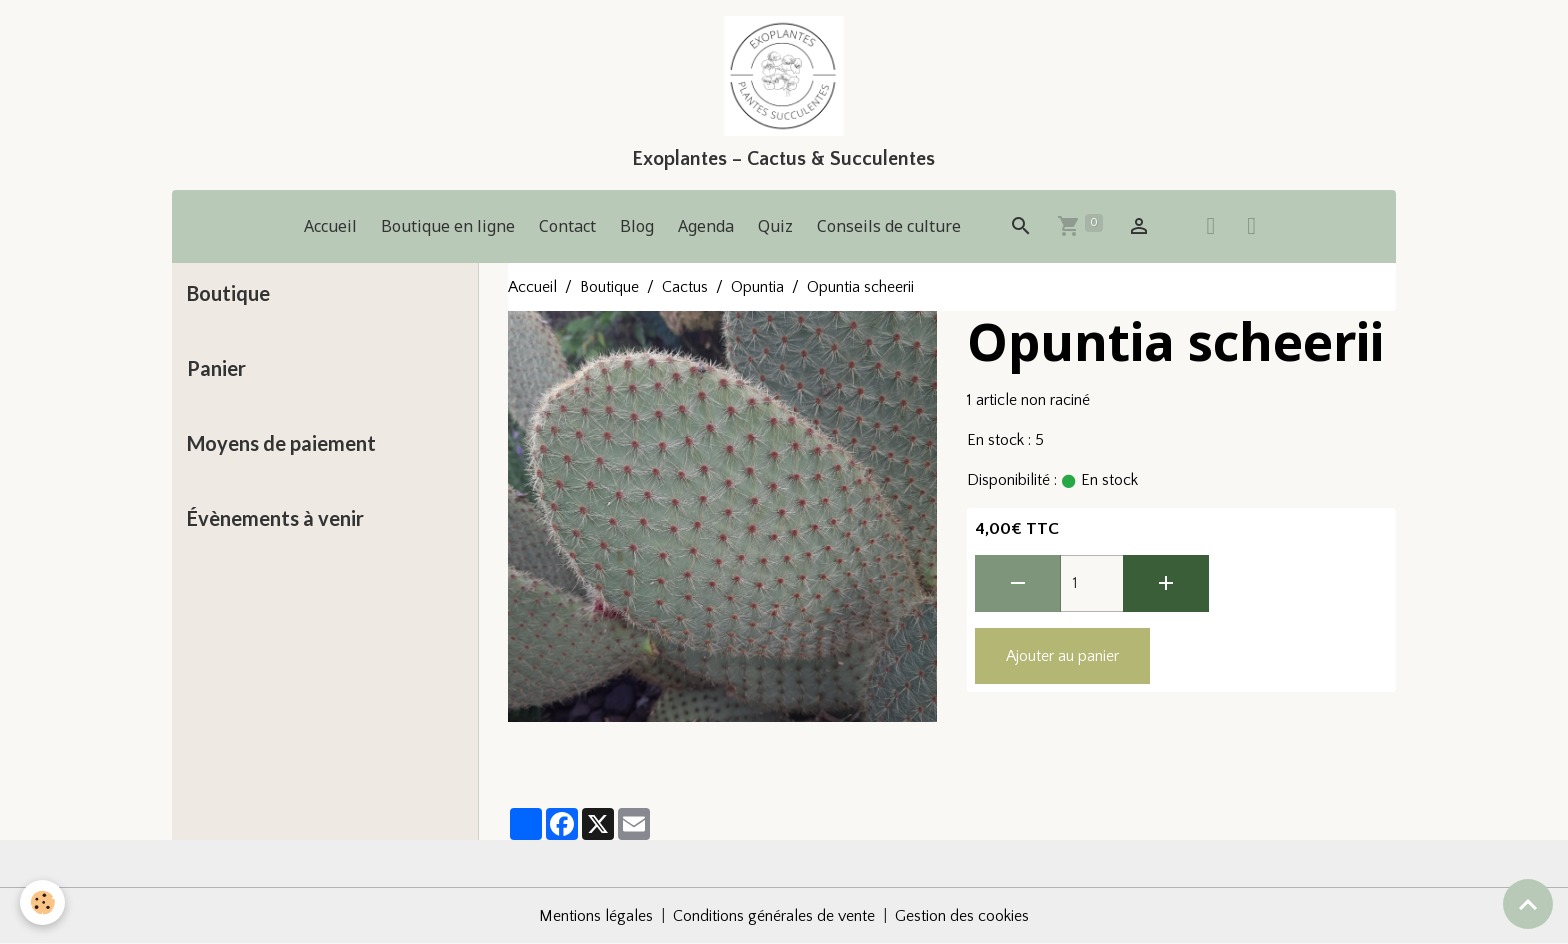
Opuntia (757, 287)
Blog (637, 226)
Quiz (775, 226)
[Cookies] (42, 902)
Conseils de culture (889, 226)
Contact (567, 226)
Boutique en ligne (448, 226)
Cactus (685, 287)
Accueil (330, 226)
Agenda (706, 226)
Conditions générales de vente (774, 916)
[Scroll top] (1528, 904)
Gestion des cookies (962, 916)
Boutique (609, 287)
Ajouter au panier (1062, 656)
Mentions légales (596, 916)
